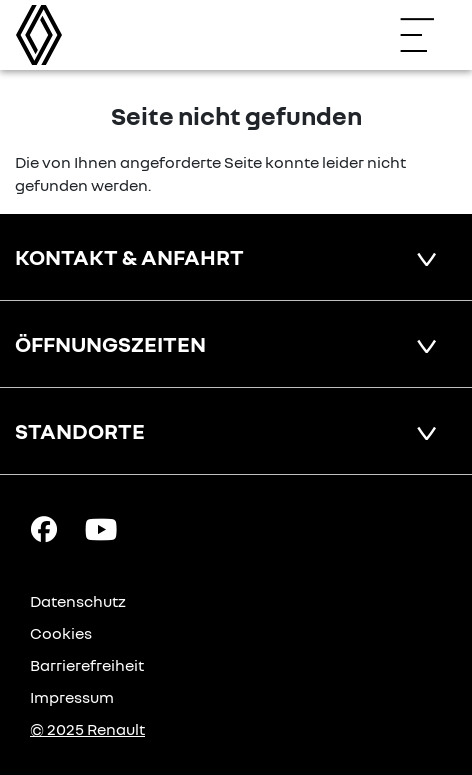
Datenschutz (78, 601)
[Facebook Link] (44, 528)
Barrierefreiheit (87, 665)
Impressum (72, 697)
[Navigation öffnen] (427, 35)
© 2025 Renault (87, 729)
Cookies (61, 633)
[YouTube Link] (101, 528)
